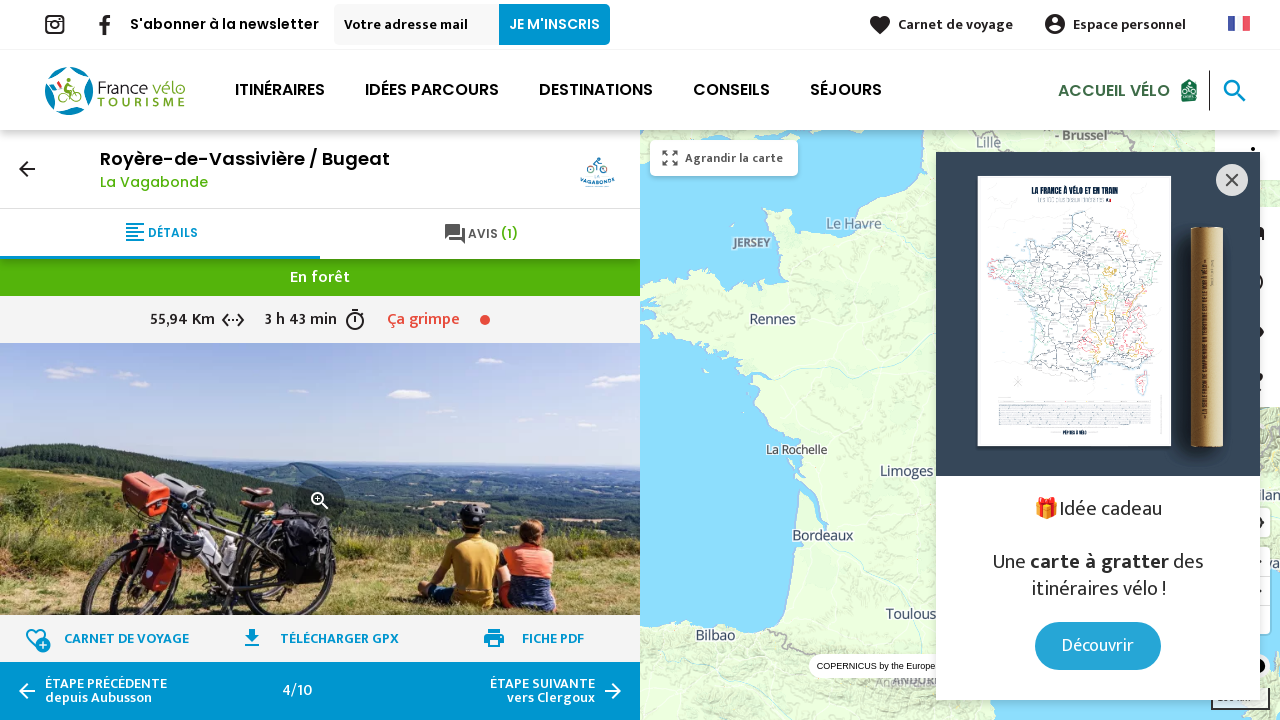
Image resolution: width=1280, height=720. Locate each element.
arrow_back (27, 169)
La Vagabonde (154, 182)
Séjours (846, 89)
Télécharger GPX (339, 638)
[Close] (1232, 180)
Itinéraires (280, 89)
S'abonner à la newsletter (224, 24)
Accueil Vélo (1114, 89)
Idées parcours (432, 89)
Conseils (731, 89)
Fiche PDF (553, 638)
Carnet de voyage (955, 24)
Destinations (596, 89)
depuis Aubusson (106, 691)
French (1239, 23)
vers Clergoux (542, 691)
